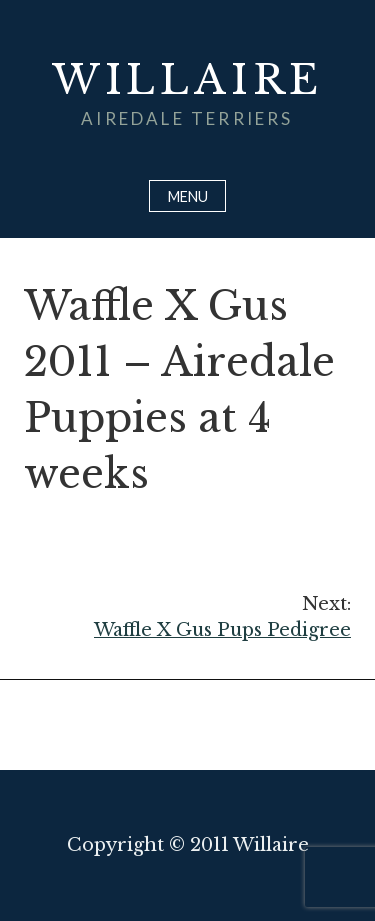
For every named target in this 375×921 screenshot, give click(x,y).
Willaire (187, 80)
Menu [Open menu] (188, 196)
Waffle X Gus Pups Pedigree (187, 616)
